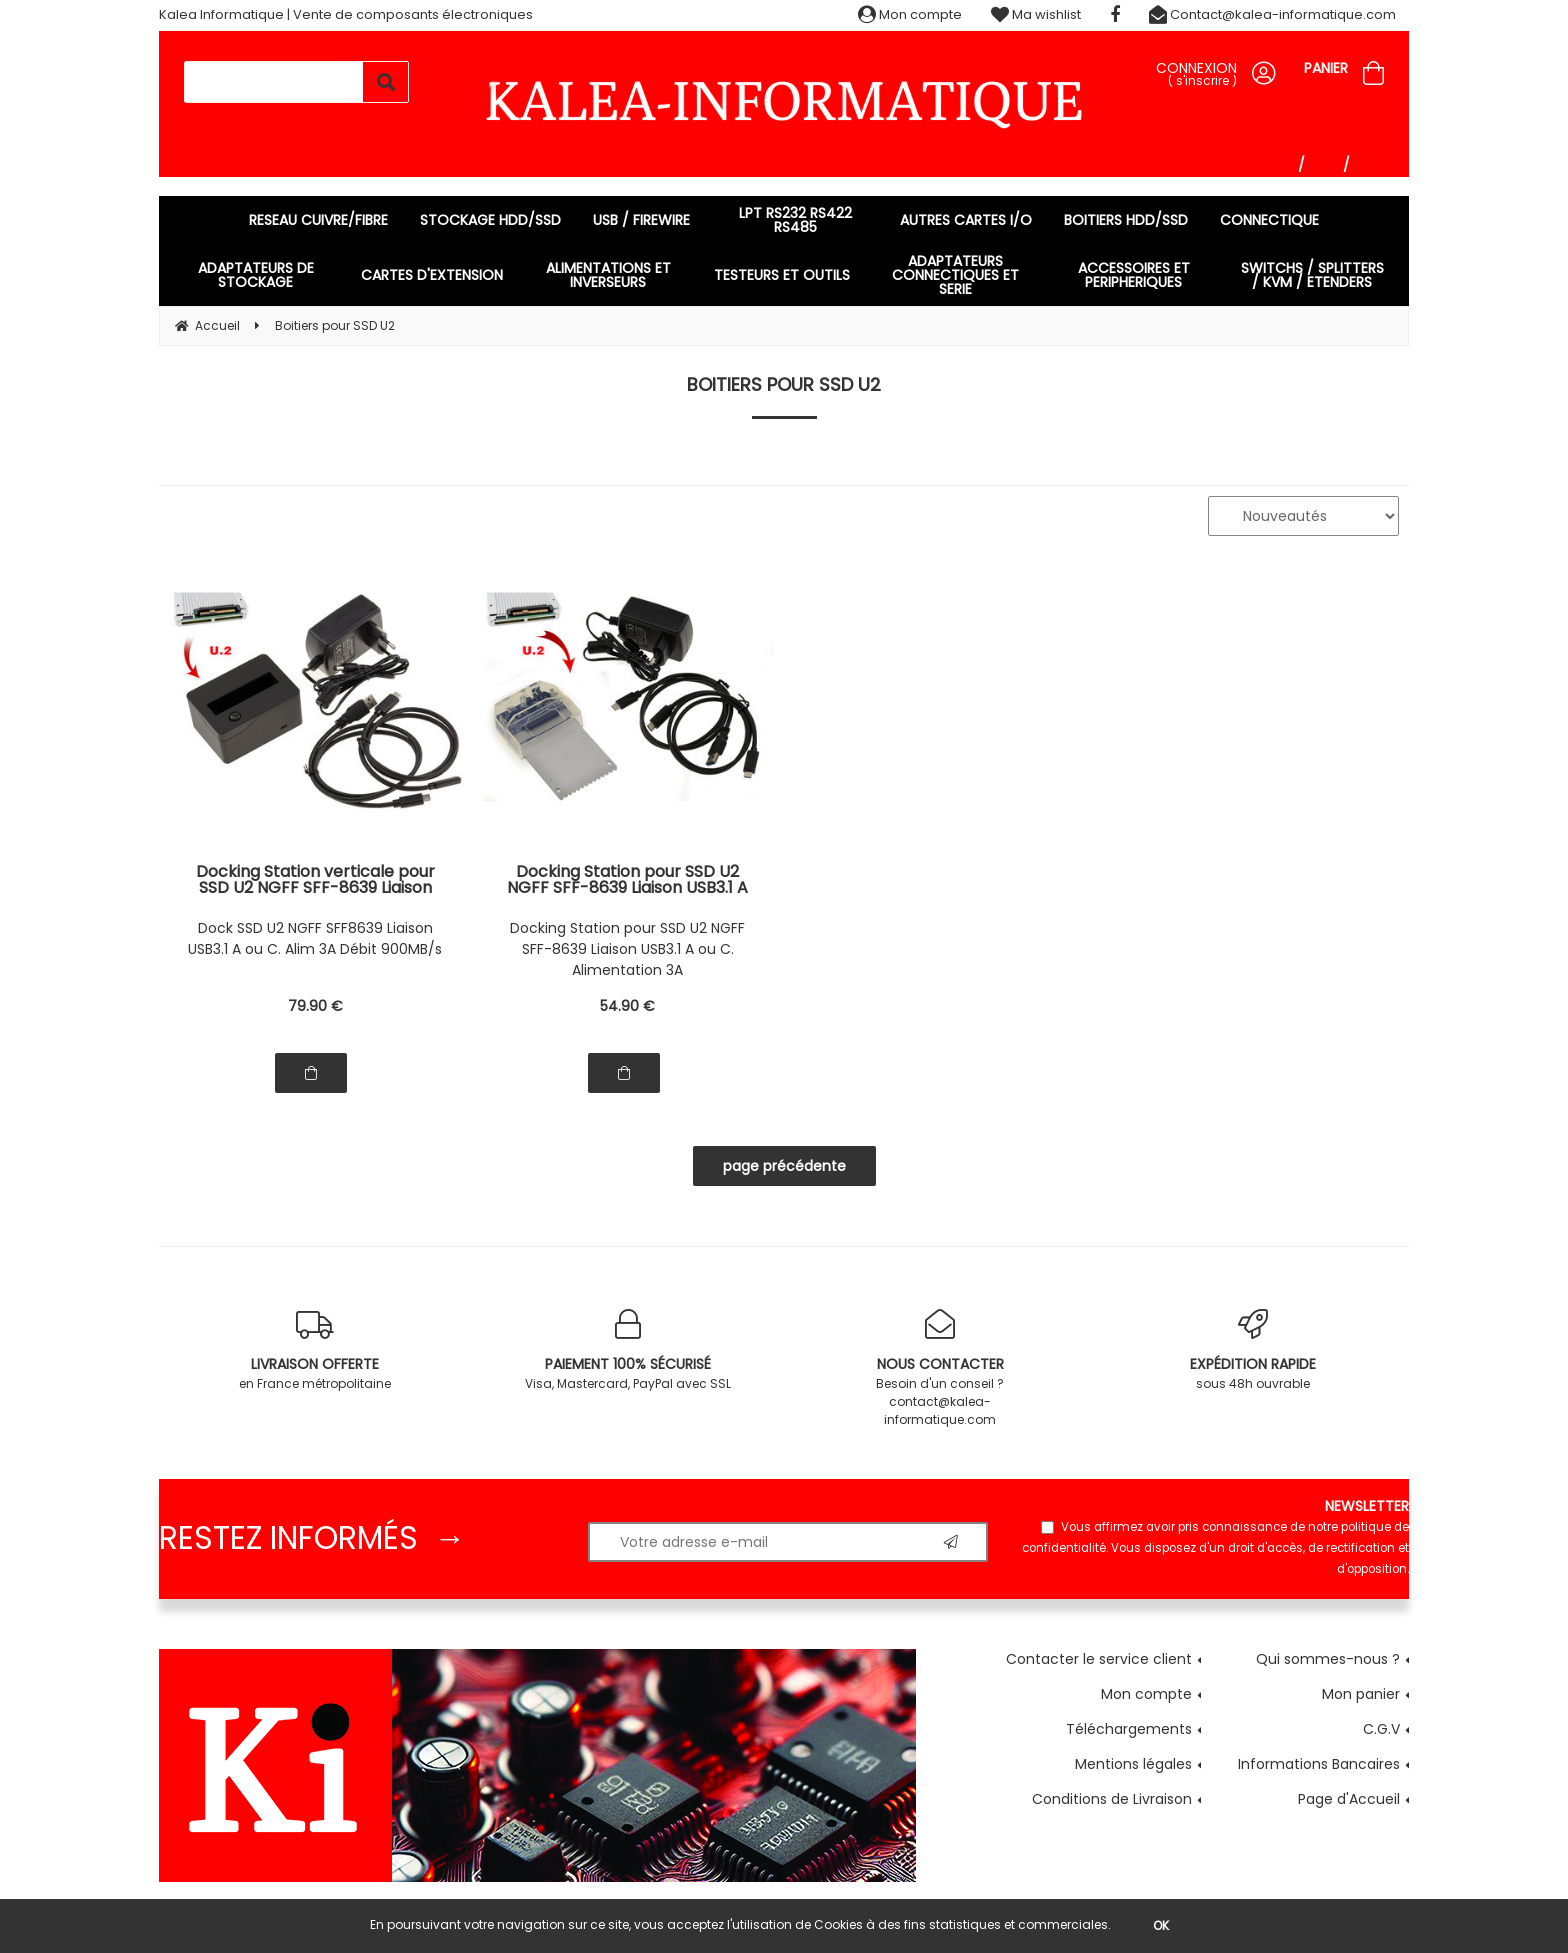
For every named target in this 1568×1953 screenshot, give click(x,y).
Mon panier (1361, 1694)
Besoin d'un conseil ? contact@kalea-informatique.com (940, 1368)
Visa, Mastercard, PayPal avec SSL (628, 1350)
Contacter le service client (1099, 1659)
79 (315, 1006)
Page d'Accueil (1349, 1799)
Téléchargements (1129, 1729)
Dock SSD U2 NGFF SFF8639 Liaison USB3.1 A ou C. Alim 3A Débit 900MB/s (315, 938)
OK (1161, 1925)
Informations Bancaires (1319, 1764)
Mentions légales (1133, 1764)
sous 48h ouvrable (1253, 1350)
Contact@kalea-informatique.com (1272, 14)
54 (627, 1006)
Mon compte (910, 14)
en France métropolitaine (315, 1350)
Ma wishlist (1036, 14)
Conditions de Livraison (1112, 1799)
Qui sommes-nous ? (1328, 1659)
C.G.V (1381, 1729)
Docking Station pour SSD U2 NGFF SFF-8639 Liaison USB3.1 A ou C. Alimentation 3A (627, 949)
